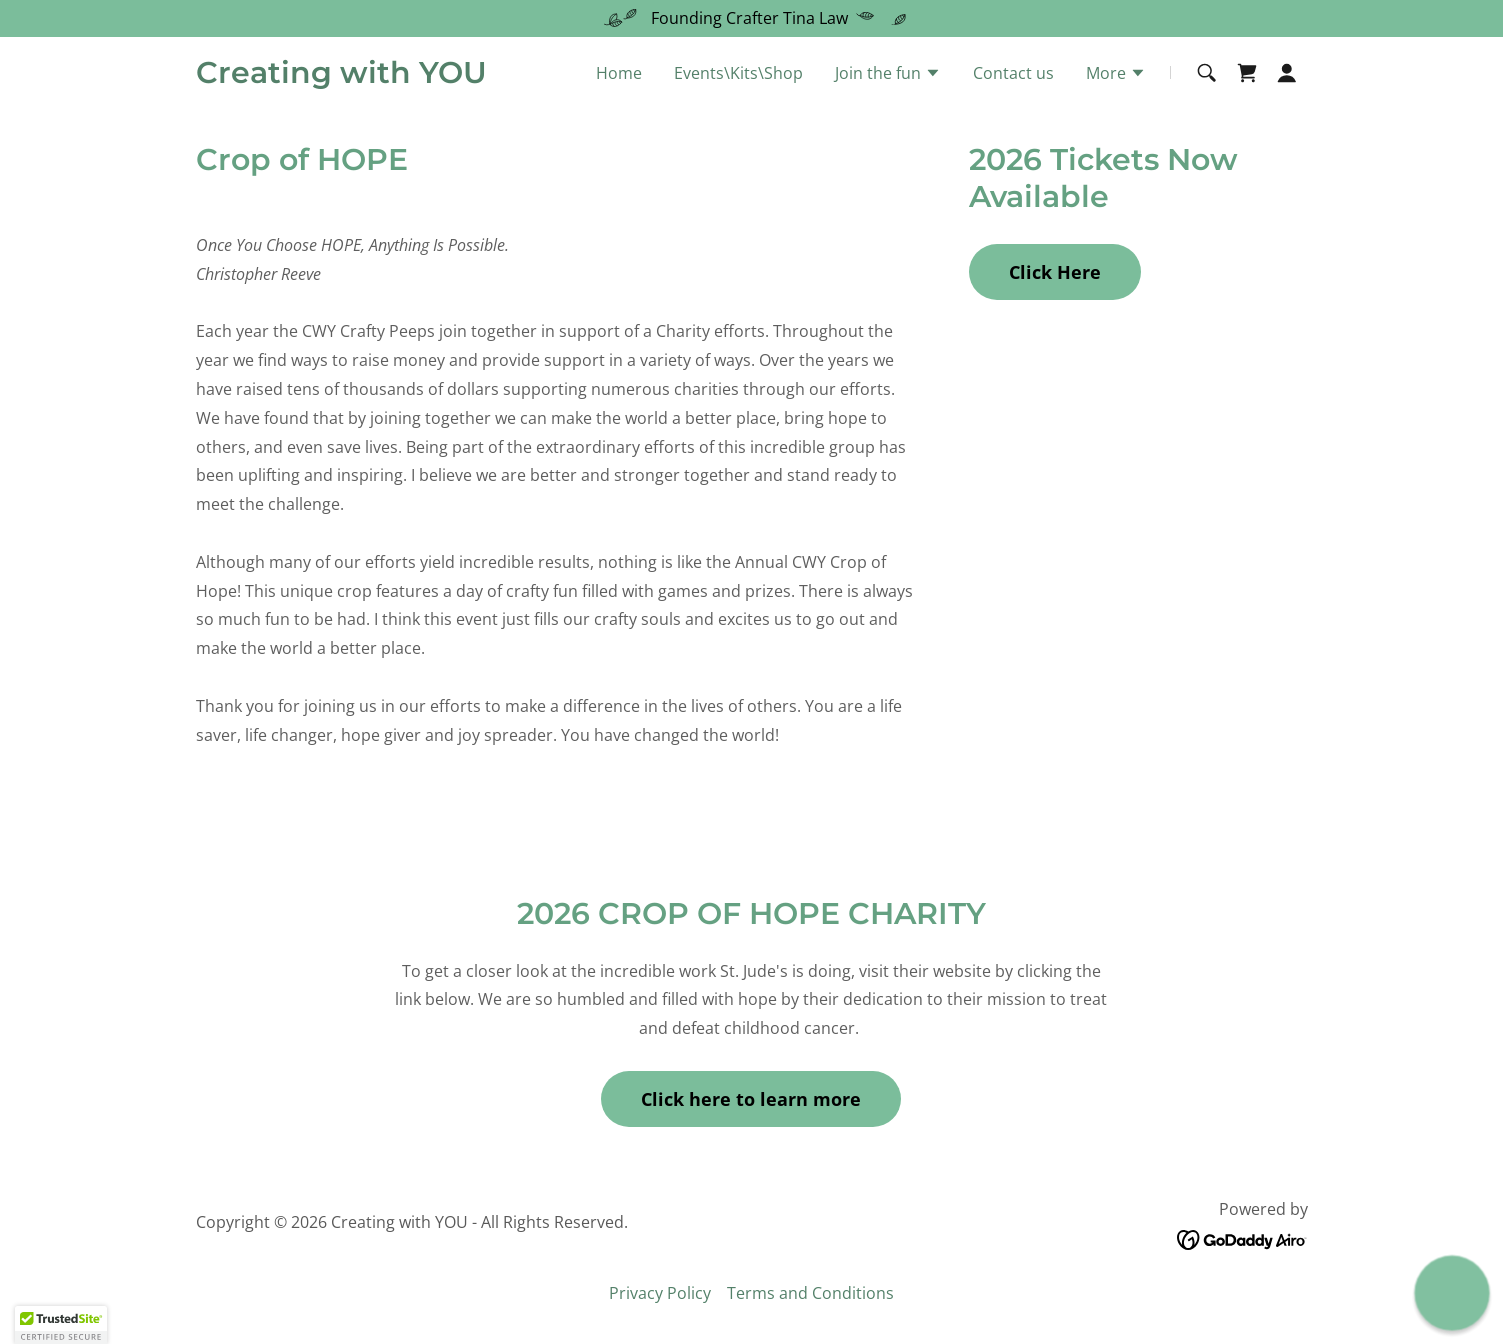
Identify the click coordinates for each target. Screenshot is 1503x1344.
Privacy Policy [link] (660, 1293)
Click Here (1055, 272)
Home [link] (619, 73)
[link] (341, 77)
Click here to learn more (751, 1099)
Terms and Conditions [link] (810, 1293)
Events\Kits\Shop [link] (738, 73)
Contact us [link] (1013, 73)
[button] (888, 75)
